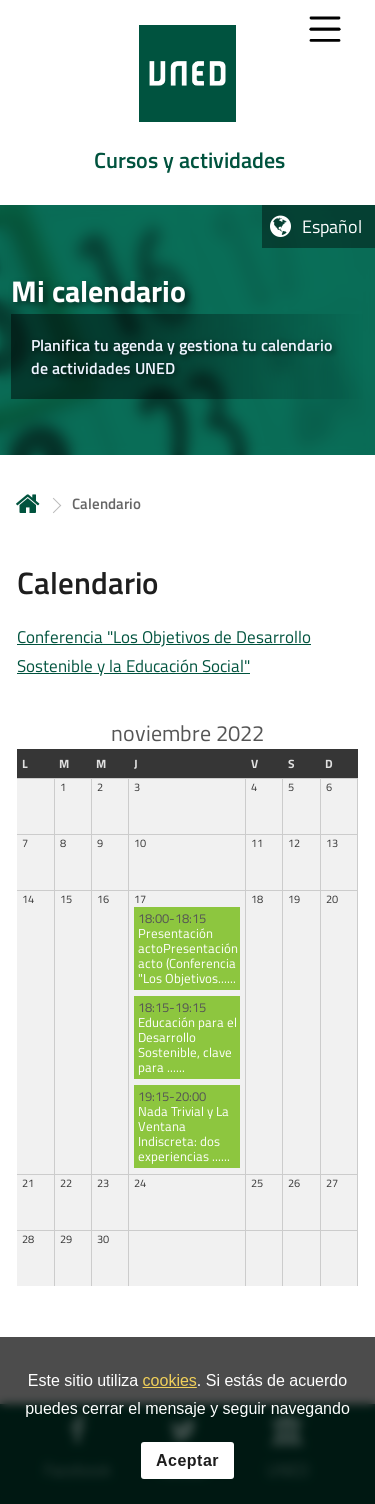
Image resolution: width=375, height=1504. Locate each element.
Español (332, 226)
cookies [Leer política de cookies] (170, 1380)
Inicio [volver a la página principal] (28, 503)
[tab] (187, 102)
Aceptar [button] (187, 1460)
